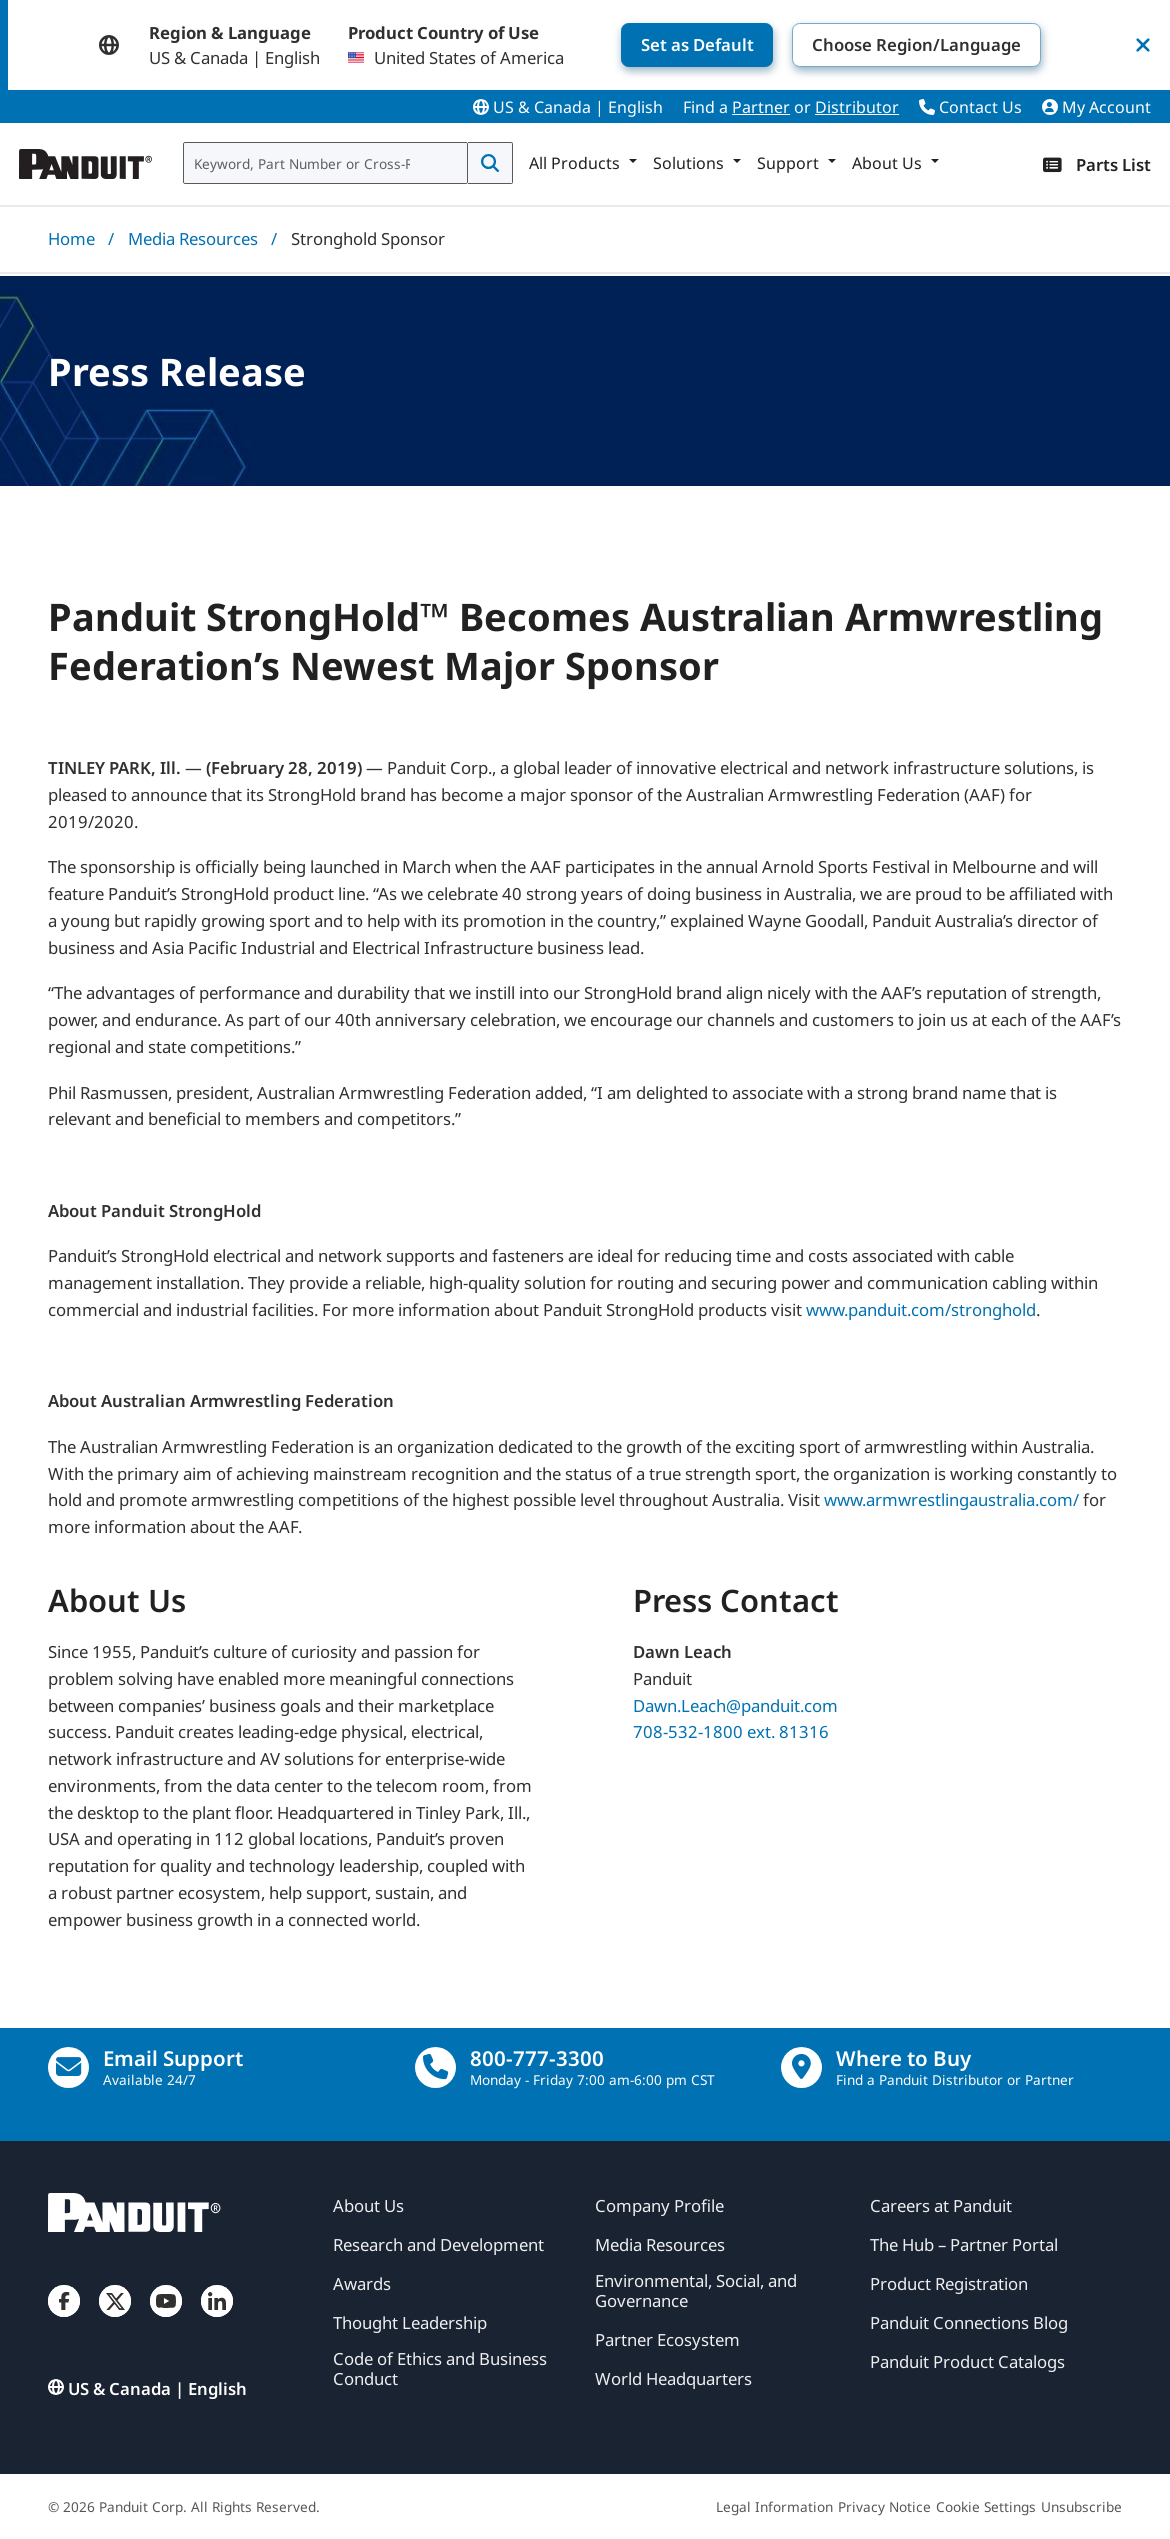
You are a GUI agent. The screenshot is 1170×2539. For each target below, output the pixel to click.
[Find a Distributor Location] (801, 2067)
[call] (435, 2067)
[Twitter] (115, 2320)
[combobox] (325, 163)
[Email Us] (68, 2067)
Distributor (857, 107)
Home (71, 238)
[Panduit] (86, 159)
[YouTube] (166, 2320)
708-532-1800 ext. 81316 (731, 1731)
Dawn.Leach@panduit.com (735, 1705)
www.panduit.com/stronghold (921, 1309)
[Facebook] (64, 2320)
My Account (1096, 107)
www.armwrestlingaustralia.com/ (951, 1499)
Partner (761, 107)
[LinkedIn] (217, 2320)
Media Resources (193, 238)
